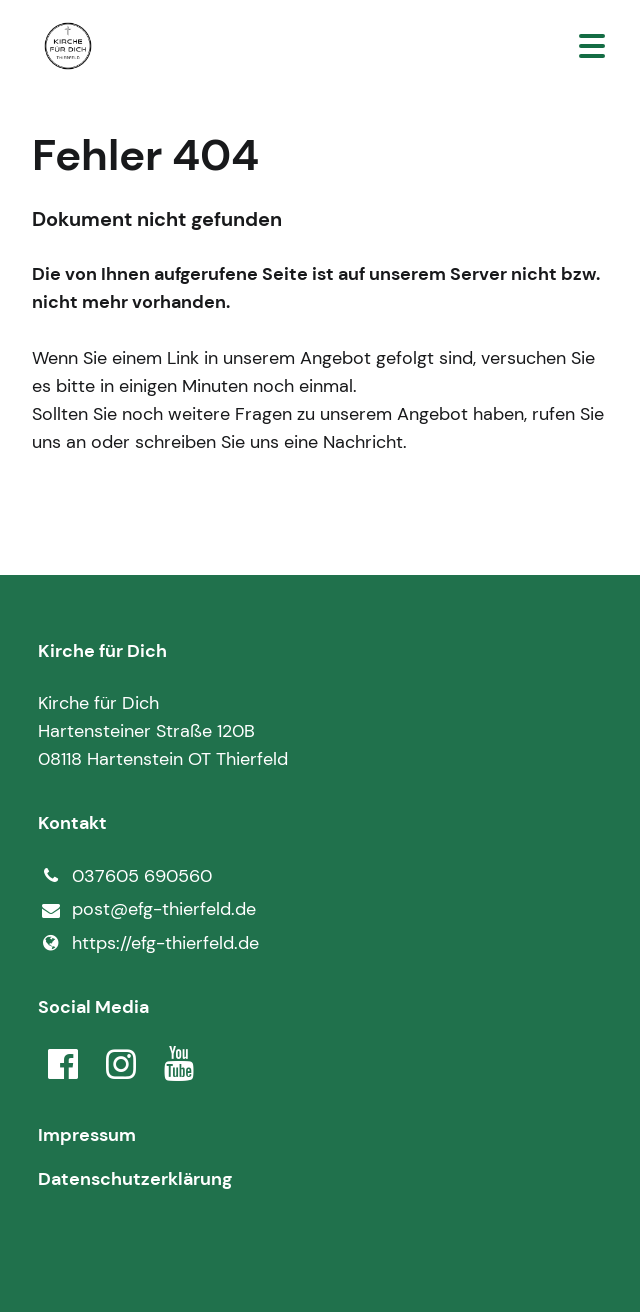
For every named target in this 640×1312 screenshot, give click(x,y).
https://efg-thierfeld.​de (148, 943)
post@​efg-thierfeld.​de (146, 910)
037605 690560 (124, 876)
